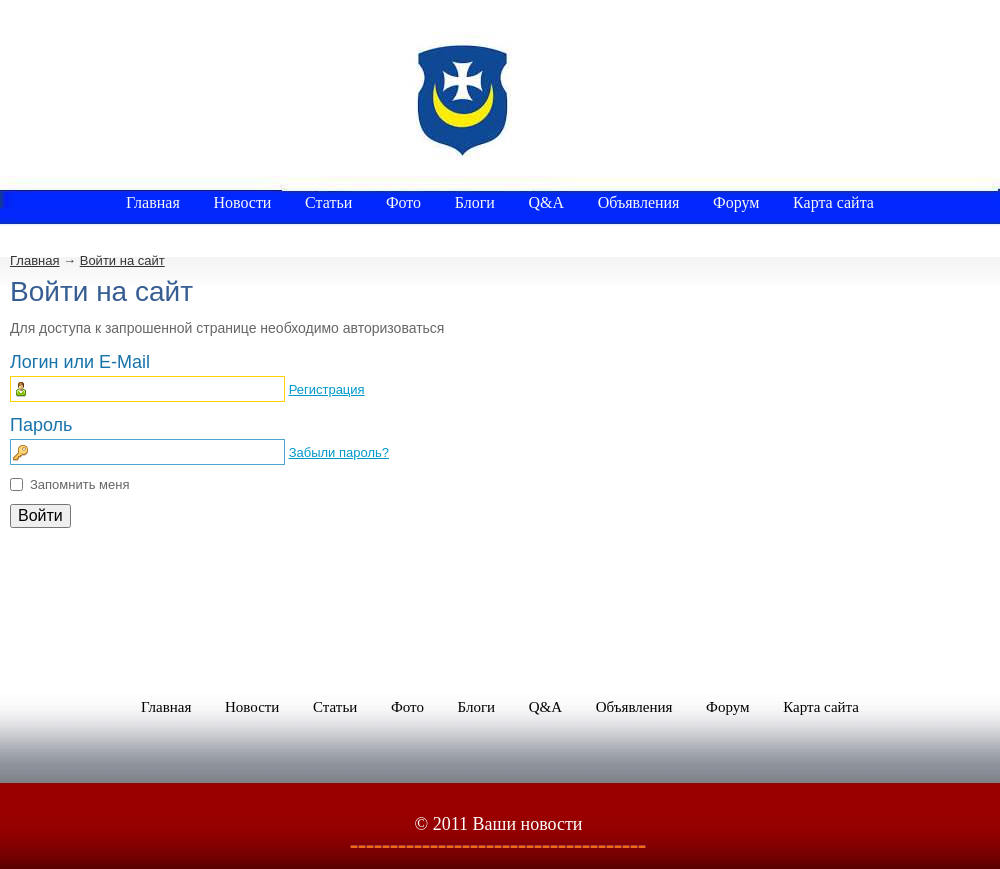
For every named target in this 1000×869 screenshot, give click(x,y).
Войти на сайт (122, 260)
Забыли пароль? (339, 452)
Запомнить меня (79, 484)
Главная (34, 260)
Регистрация (327, 389)
